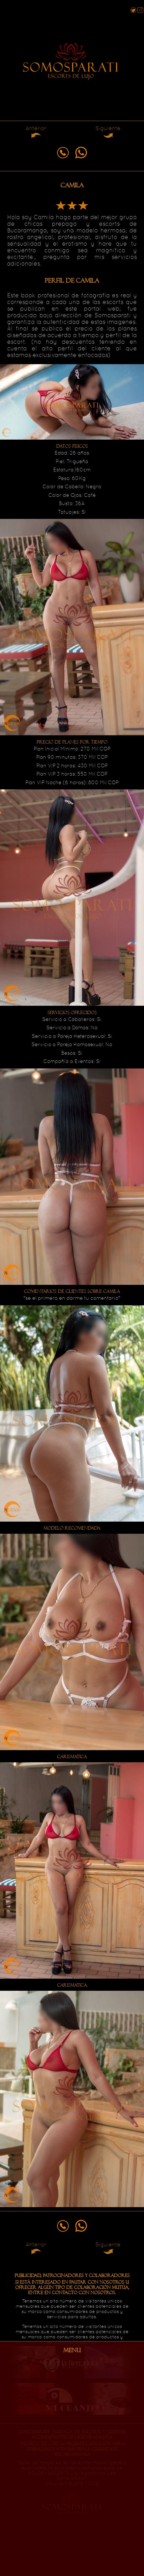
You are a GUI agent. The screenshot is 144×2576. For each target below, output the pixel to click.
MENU (72, 2350)
